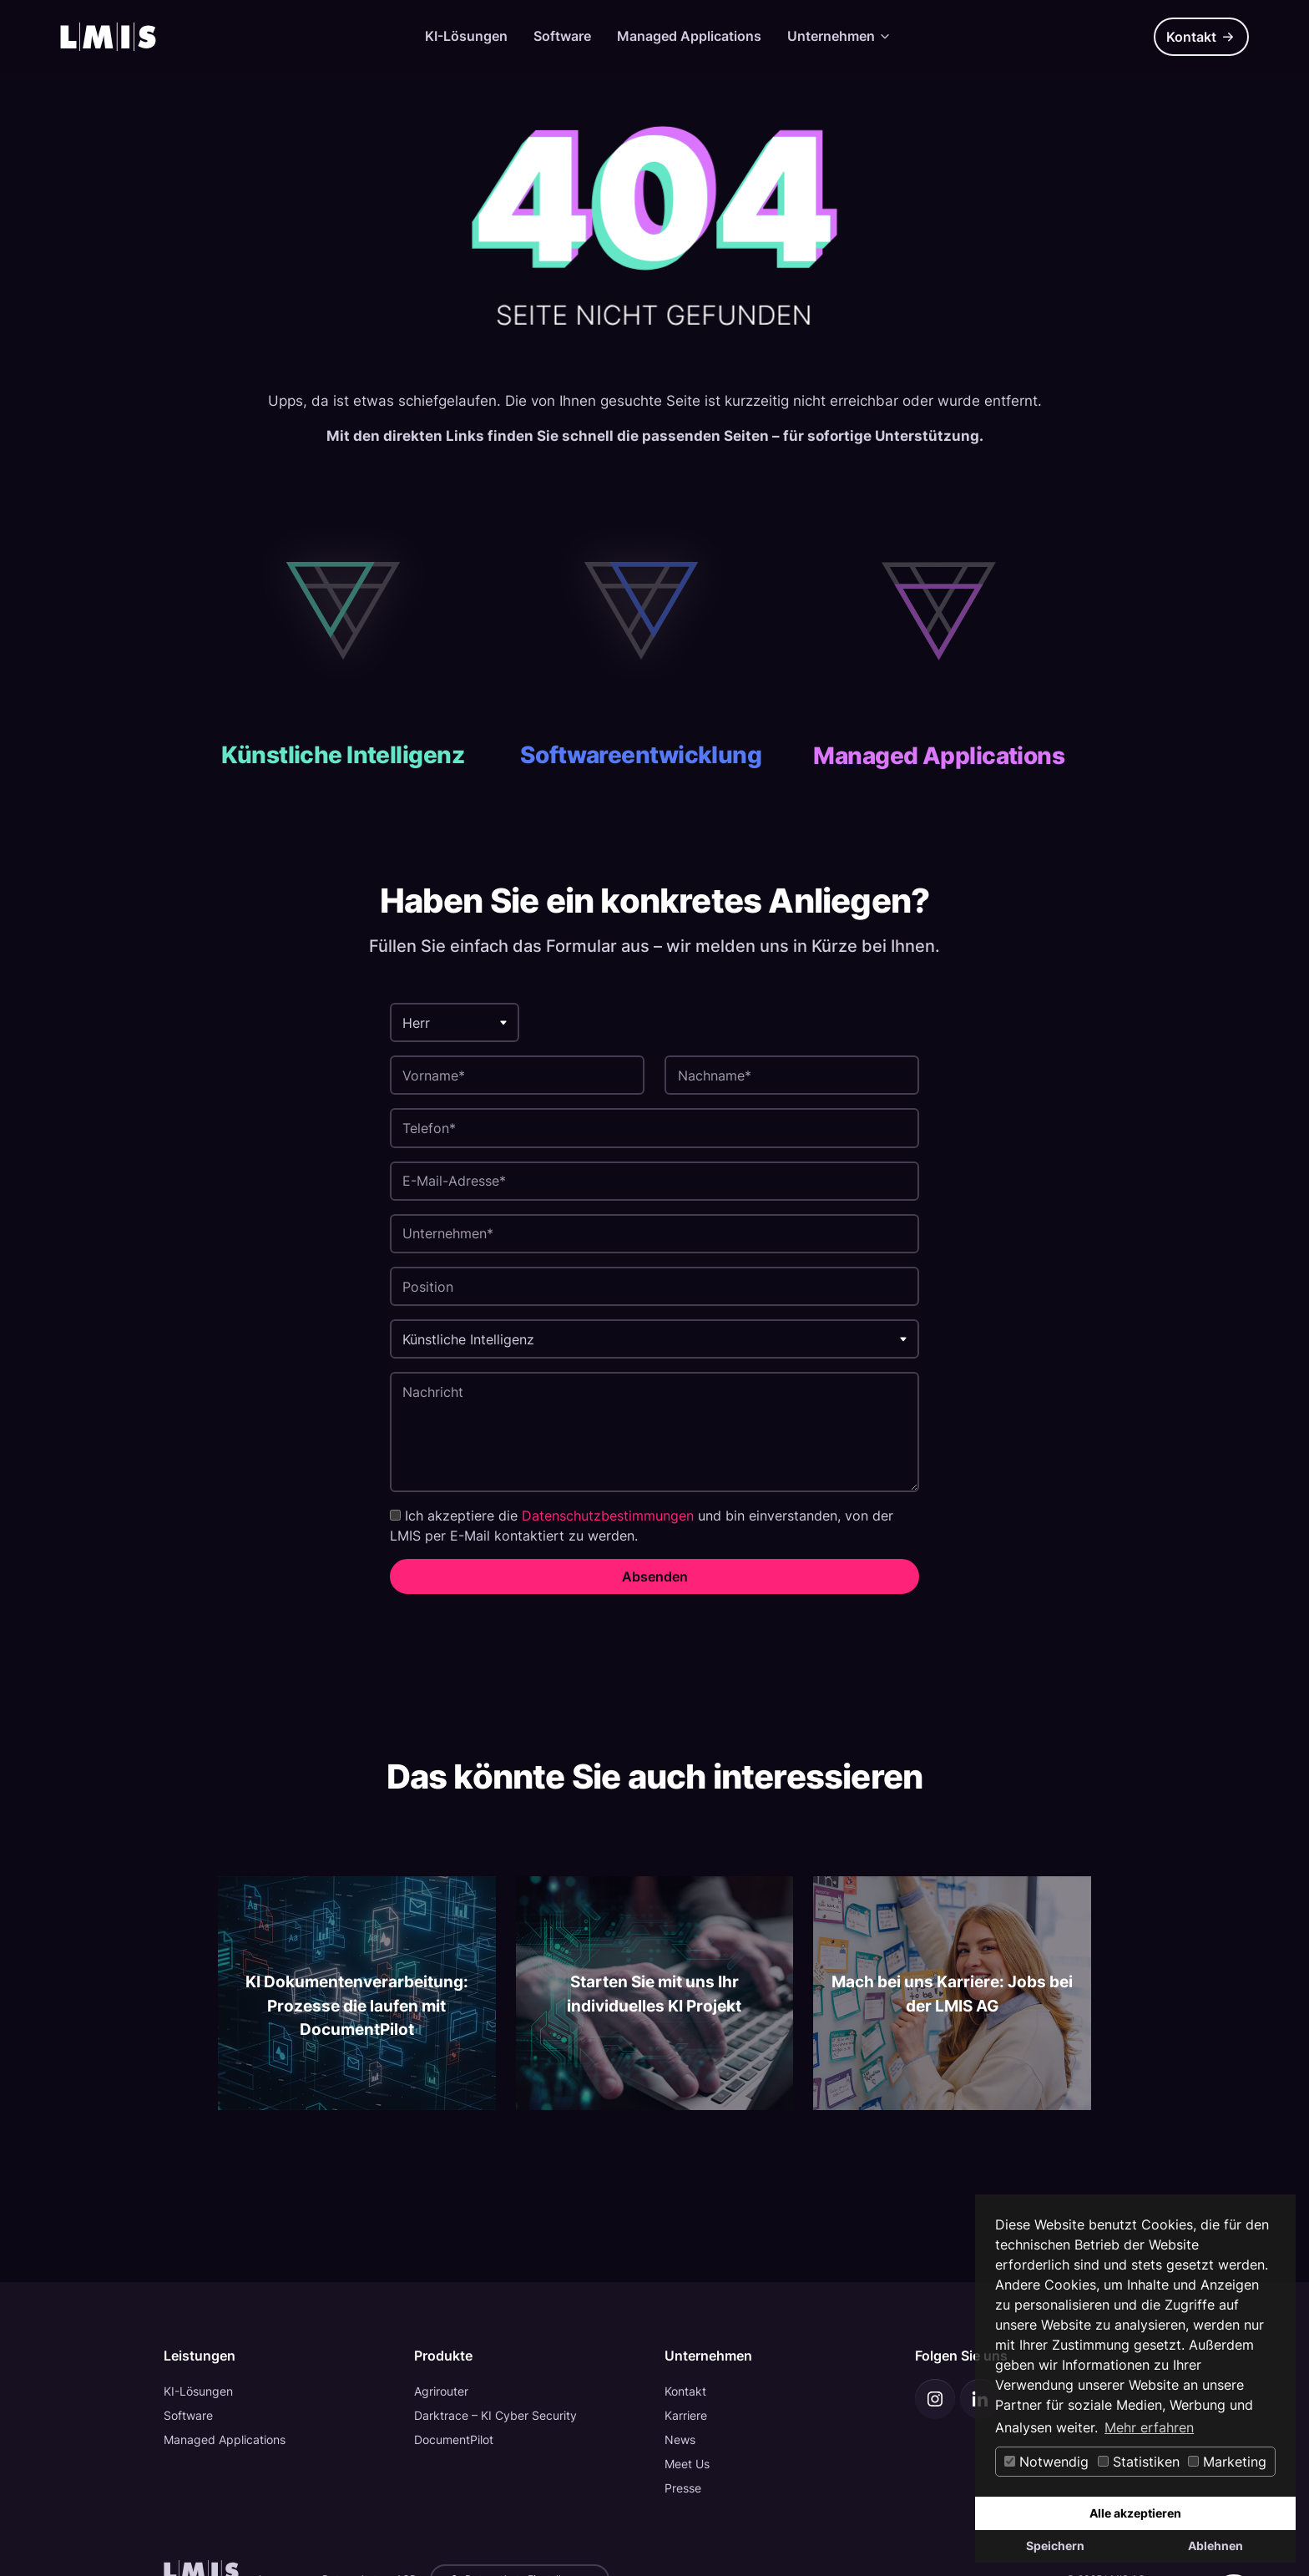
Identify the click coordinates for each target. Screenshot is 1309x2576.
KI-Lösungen (466, 36)
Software (562, 36)
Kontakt (1201, 37)
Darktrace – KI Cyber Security (495, 2415)
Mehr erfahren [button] (1149, 2427)
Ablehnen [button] (1215, 2545)
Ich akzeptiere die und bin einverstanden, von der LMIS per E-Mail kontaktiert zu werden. (641, 1525)
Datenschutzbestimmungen (608, 1515)
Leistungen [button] (199, 2355)
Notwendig (1046, 2461)
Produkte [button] (443, 2355)
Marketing (1227, 2461)
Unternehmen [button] (708, 2355)
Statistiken (1139, 2461)
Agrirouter (441, 2391)
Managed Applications (689, 36)
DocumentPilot (453, 2439)
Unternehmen (839, 36)
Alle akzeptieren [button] (1135, 2513)
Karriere (686, 2415)
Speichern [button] (1055, 2545)
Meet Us (687, 2464)
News (680, 2439)
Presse (683, 2488)
